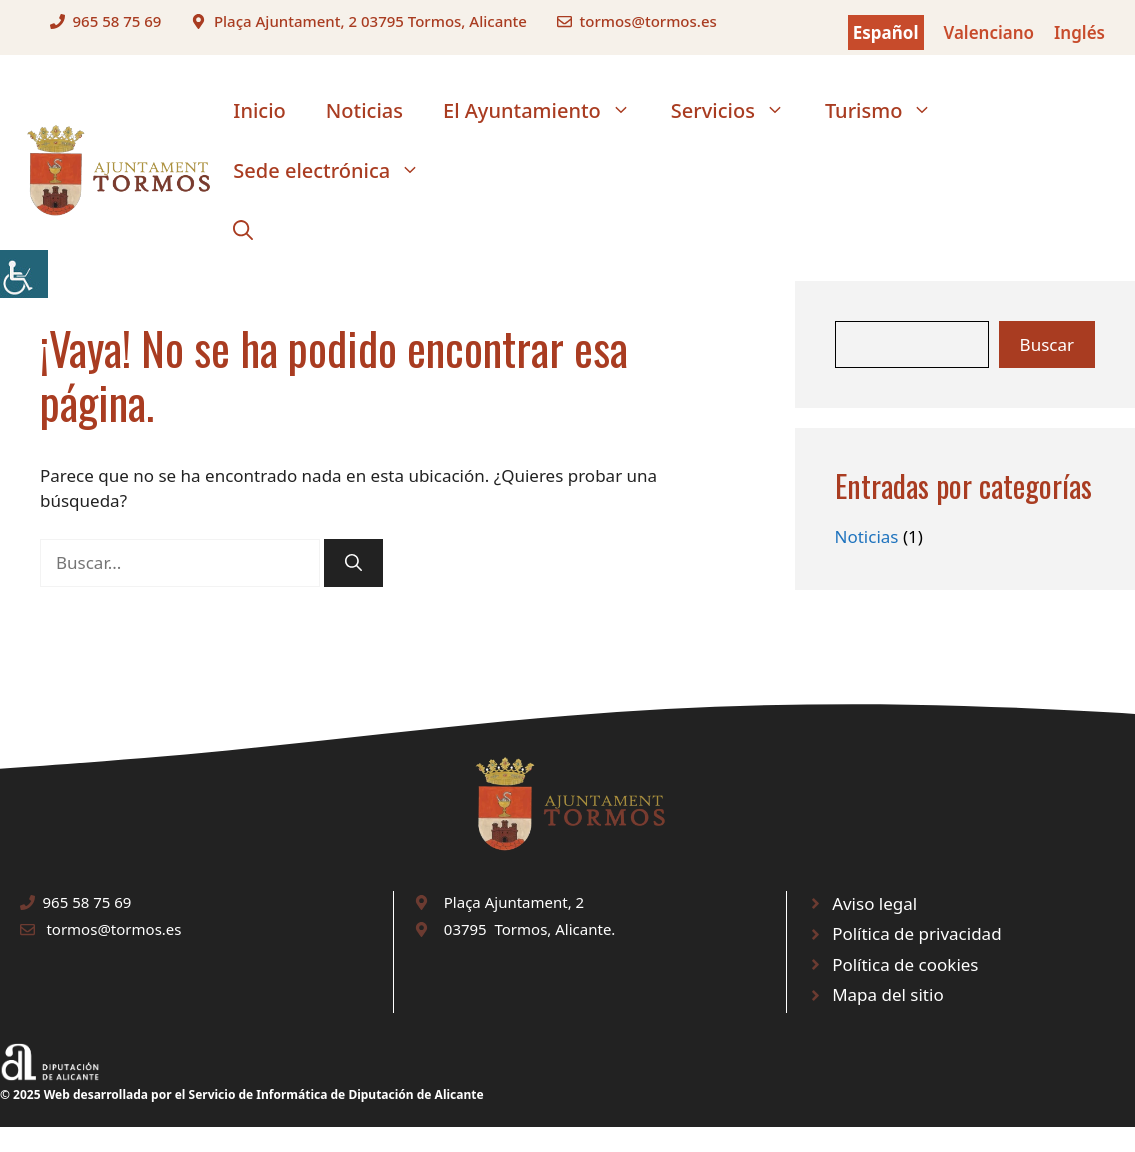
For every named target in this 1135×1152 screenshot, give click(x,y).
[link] (24, 274)
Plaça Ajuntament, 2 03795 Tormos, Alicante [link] (370, 21)
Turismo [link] (889, 111)
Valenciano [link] (989, 32)
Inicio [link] (259, 110)
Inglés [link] (1079, 32)
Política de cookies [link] (905, 964)
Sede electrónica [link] (336, 171)
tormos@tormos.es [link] (647, 21)
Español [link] (886, 32)
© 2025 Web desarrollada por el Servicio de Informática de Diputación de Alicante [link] (242, 1094)
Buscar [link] (1047, 344)
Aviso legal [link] (874, 903)
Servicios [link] (738, 111)
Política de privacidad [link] (916, 933)
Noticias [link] (364, 110)
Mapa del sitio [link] (888, 994)
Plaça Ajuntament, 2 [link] (514, 902)
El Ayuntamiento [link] (547, 111)
